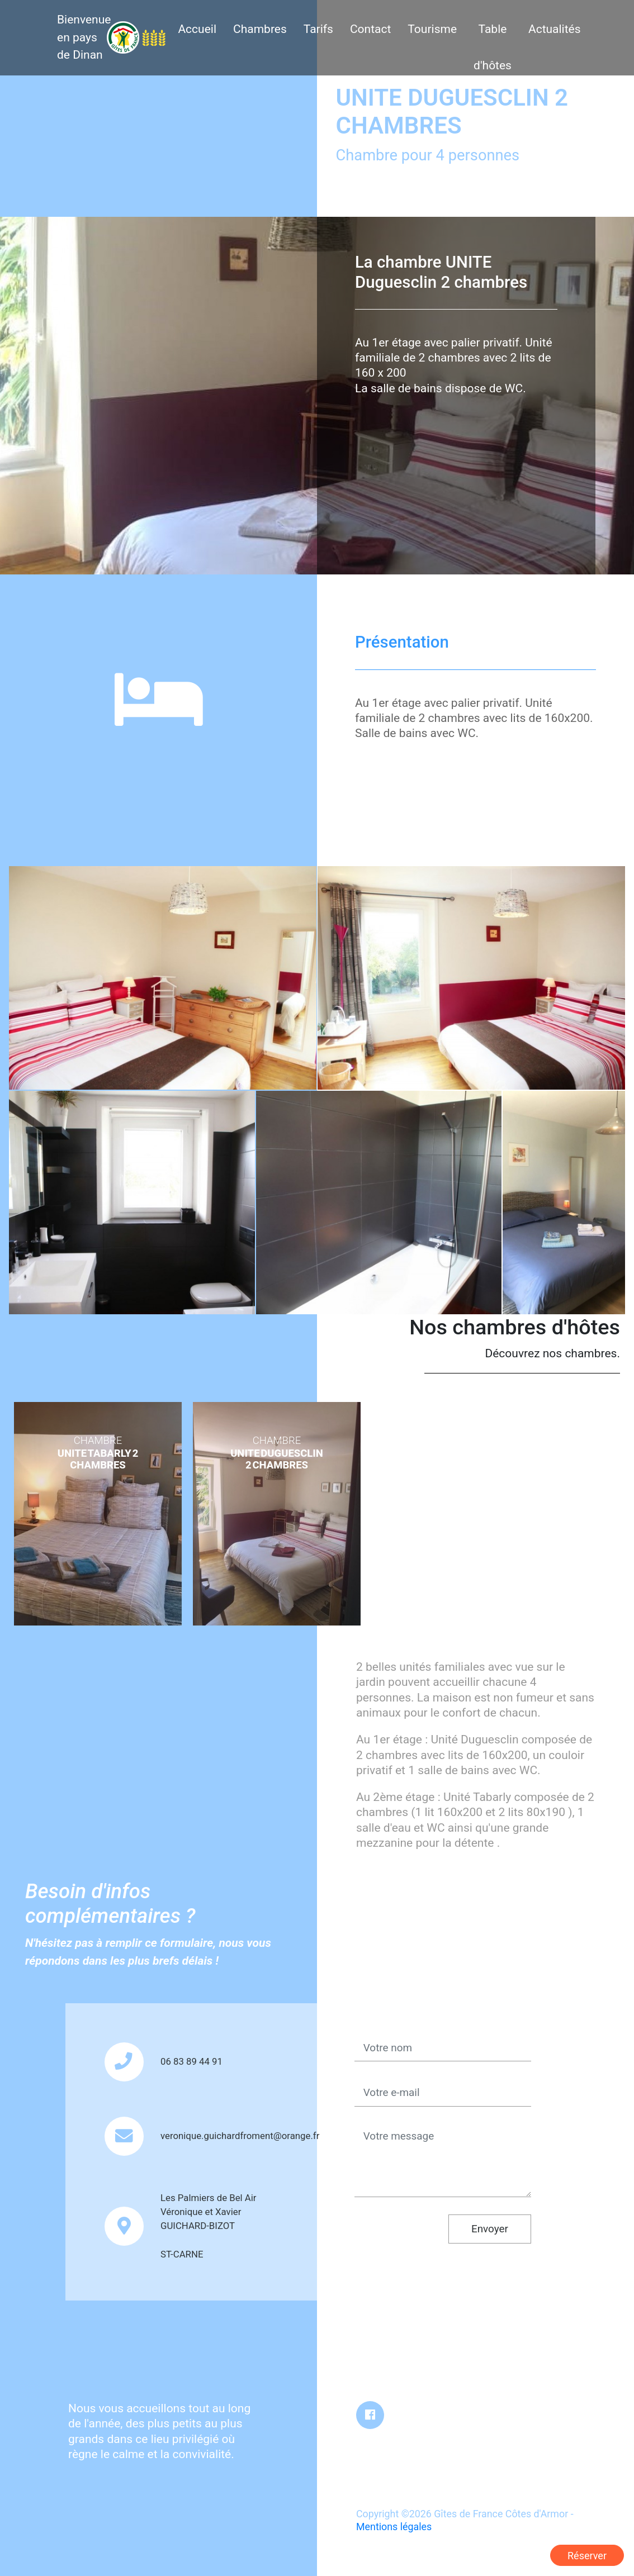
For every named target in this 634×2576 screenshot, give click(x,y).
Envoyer (489, 2228)
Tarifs (318, 29)
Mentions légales (394, 2526)
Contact (370, 29)
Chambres (260, 29)
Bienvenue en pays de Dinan (84, 37)
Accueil (197, 29)
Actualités (554, 29)
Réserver (587, 2555)
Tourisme (432, 29)
